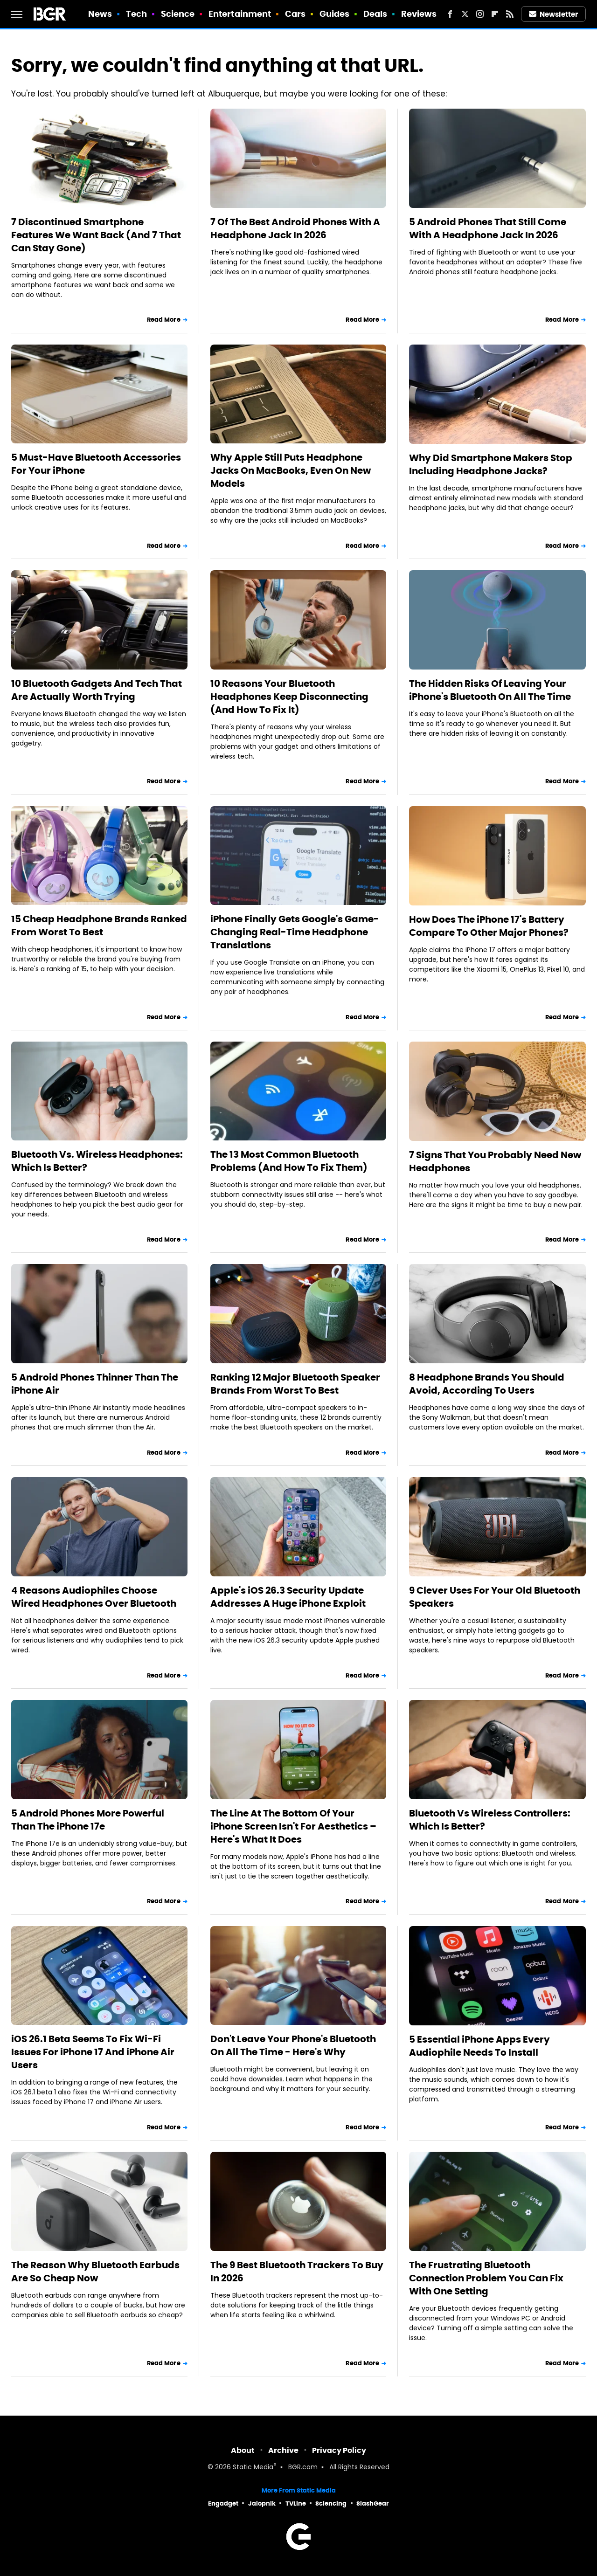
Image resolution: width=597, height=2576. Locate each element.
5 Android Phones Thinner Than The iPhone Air (94, 1383)
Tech (136, 13)
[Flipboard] (495, 14)
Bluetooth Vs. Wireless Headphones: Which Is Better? (97, 1161)
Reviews (419, 13)
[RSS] (510, 14)
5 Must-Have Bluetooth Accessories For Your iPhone (96, 464)
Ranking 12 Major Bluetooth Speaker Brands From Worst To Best (295, 1383)
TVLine (295, 2503)
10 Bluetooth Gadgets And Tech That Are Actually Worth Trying (96, 690)
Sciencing (331, 2503)
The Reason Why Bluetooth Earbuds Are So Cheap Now (95, 2271)
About (243, 2450)
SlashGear (372, 2503)
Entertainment (239, 13)
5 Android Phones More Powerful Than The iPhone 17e (87, 1819)
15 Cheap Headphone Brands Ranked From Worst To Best (99, 925)
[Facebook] (450, 14)
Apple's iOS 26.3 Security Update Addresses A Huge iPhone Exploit (288, 1596)
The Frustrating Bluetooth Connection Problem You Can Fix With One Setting (486, 2278)
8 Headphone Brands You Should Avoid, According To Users (486, 1383)
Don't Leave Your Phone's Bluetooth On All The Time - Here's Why (293, 2045)
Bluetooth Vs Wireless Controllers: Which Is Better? (489, 1819)
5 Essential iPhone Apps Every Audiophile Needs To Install (479, 2045)
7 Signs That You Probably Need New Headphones (495, 1161)
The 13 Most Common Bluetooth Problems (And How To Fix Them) (289, 1161)
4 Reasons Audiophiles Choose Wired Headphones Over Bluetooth (93, 1596)
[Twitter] (465, 14)
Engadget (223, 2503)
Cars (295, 13)
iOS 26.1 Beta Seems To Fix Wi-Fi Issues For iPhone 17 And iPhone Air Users (92, 2052)
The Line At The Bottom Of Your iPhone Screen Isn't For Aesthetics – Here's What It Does (293, 1826)
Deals (375, 13)
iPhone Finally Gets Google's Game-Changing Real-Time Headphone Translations (294, 932)
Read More (163, 320)
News (100, 13)
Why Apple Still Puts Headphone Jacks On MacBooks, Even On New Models (290, 470)
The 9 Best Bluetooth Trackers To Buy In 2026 (296, 2271)
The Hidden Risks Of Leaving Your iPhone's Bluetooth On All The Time (490, 690)
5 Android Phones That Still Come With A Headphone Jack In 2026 (487, 228)
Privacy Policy (339, 2450)
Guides (334, 13)
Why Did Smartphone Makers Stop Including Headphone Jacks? (490, 464)
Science (178, 13)
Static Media (253, 2467)
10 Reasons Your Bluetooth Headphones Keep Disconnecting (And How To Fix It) (289, 696)
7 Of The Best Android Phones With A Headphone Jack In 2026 (295, 228)
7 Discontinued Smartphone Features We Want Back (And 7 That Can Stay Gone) (96, 235)
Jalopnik (262, 2503)
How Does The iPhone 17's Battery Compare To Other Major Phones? (489, 926)
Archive (283, 2450)
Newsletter (553, 14)
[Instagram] (480, 14)
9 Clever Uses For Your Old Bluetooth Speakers (494, 1596)
